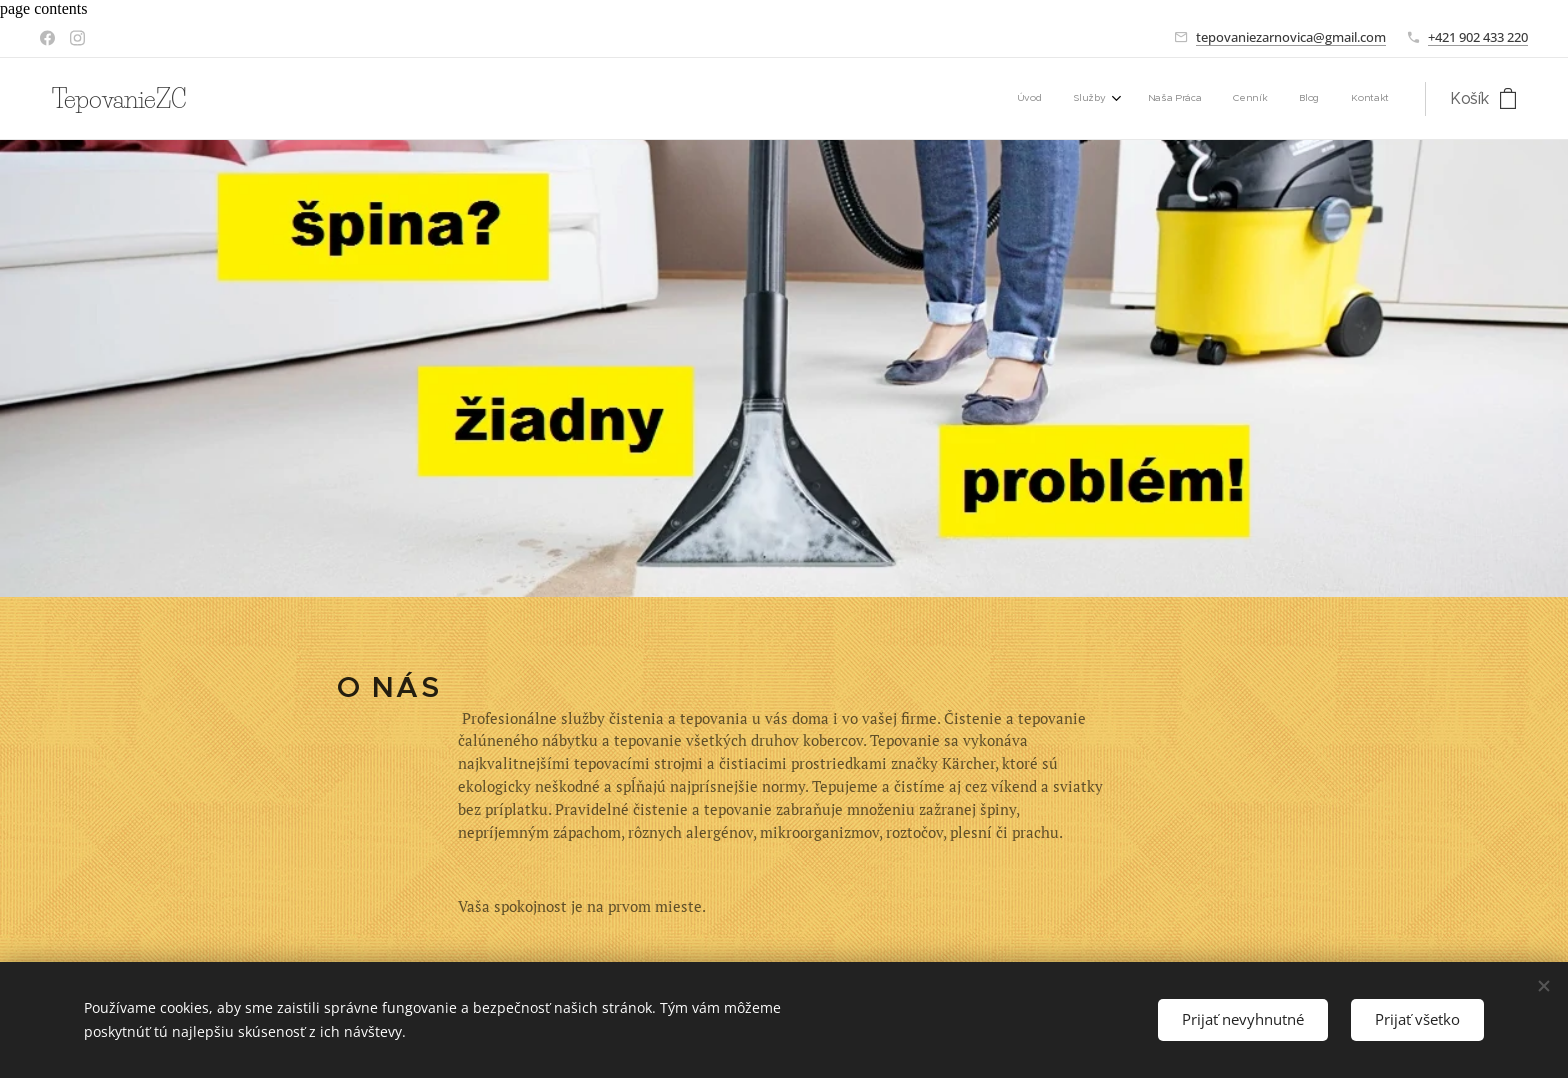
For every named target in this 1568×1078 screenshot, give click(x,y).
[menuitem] (1224, 99)
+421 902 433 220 (1478, 37)
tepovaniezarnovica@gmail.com (1291, 37)
